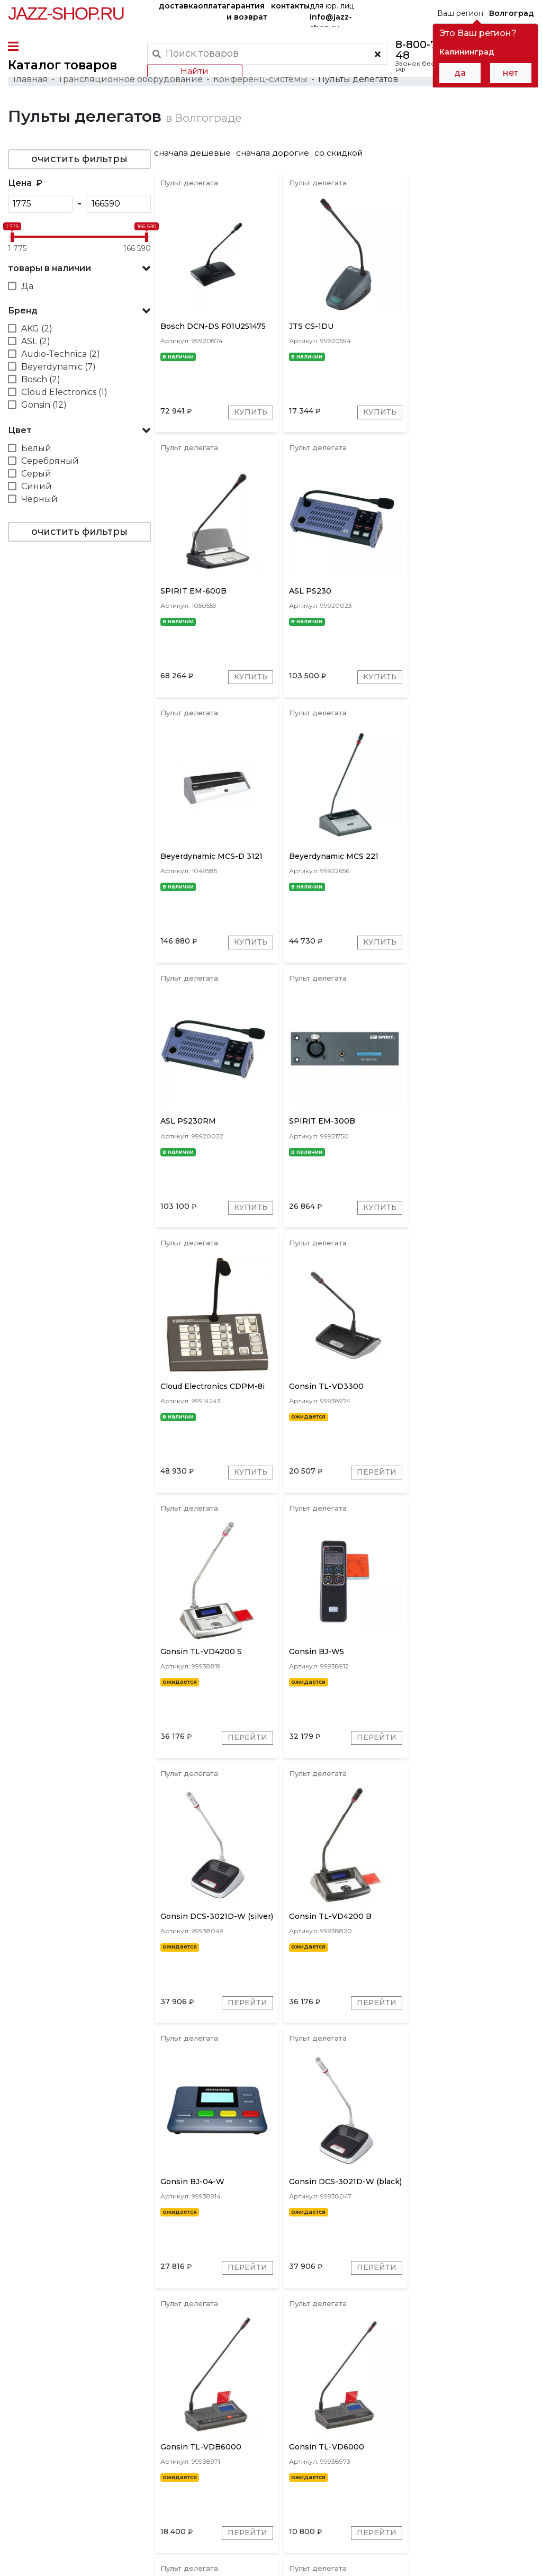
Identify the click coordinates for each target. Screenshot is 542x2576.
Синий (36, 488)
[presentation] (214, 2403)
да (460, 73)
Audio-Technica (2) (60, 356)
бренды (374, 2472)
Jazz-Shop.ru (66, 13)
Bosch (347, 2404)
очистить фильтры (79, 160)
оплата (212, 6)
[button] (79, 270)
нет (510, 73)
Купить (251, 414)
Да (27, 288)
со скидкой (342, 154)
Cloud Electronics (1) (64, 394)
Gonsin (242, 2404)
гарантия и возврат (247, 11)
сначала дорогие (276, 154)
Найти (194, 71)
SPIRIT (470, 2404)
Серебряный (50, 462)
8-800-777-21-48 (430, 49)
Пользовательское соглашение (67, 2548)
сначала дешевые (196, 154)
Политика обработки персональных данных (91, 2559)
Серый (36, 475)
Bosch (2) (40, 381)
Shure (382, 2404)
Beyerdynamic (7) (58, 368)
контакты (290, 6)
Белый (36, 450)
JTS (412, 2404)
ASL (437, 2404)
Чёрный (39, 501)
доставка (178, 6)
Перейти (248, 1212)
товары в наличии (49, 270)
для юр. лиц (332, 14)
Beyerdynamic (295, 2404)
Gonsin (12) (44, 406)
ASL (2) (35, 343)
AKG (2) (36, 330)
